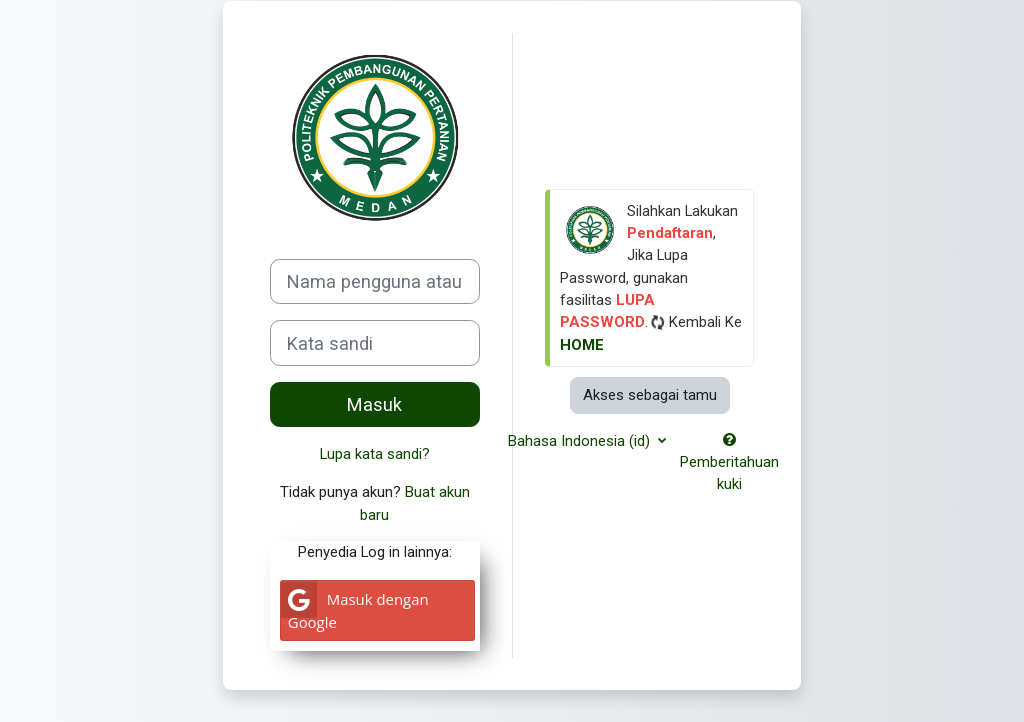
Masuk (374, 404)
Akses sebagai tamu (650, 395)
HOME (582, 345)
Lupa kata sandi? (375, 454)
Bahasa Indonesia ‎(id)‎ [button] (581, 441)
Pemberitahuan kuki (729, 463)
